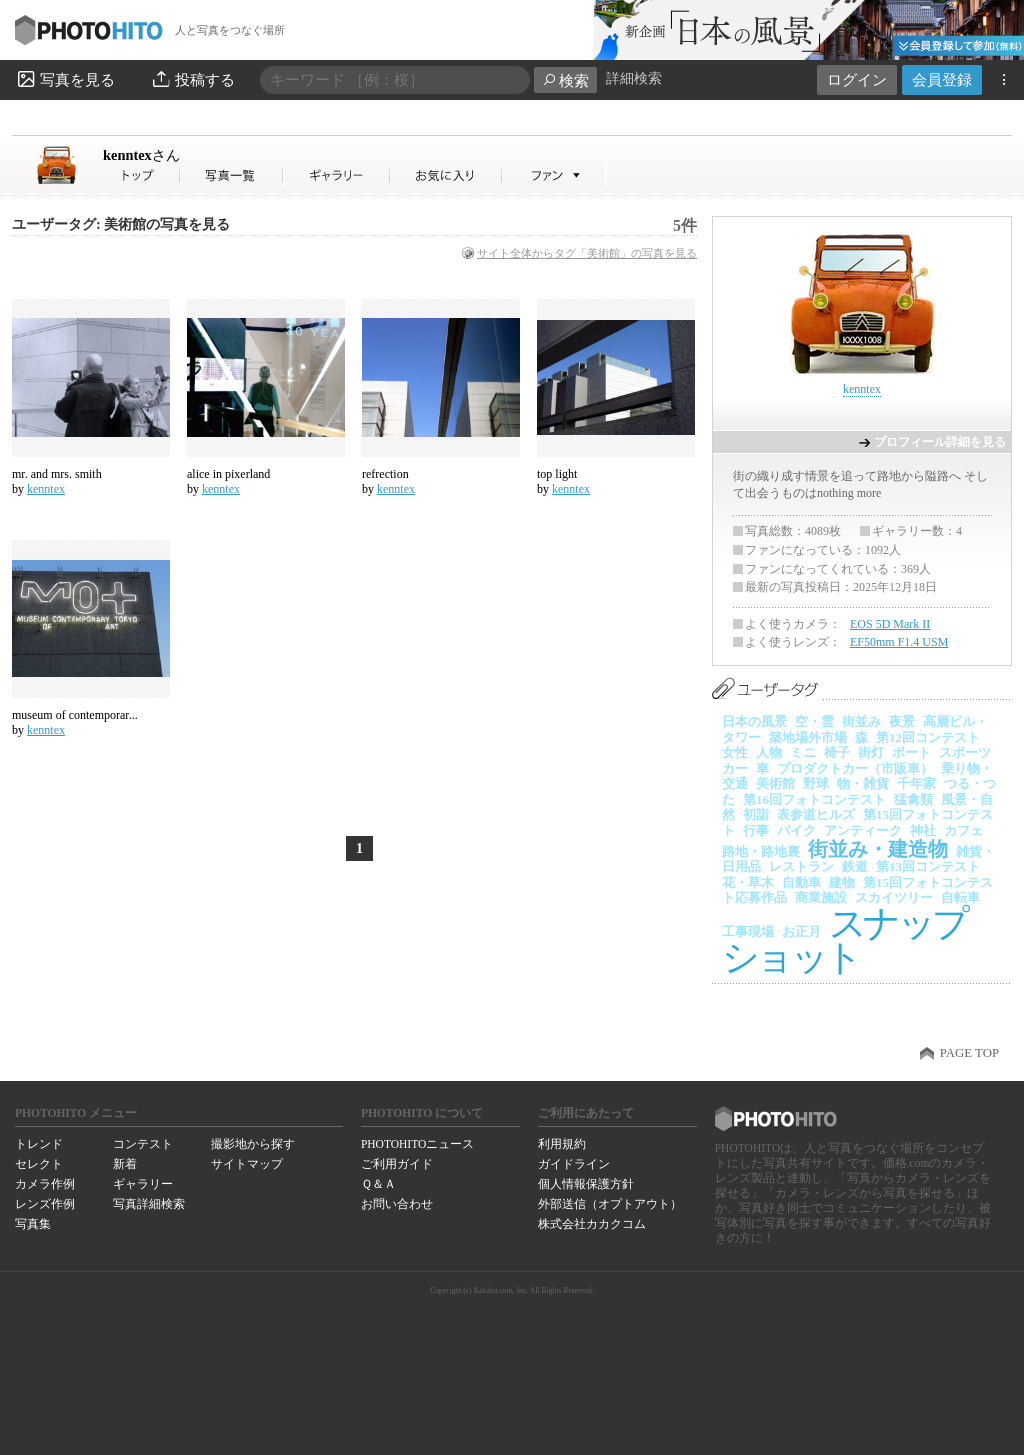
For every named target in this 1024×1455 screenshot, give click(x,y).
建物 (842, 882)
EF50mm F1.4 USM (899, 642)
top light (557, 474)
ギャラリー (143, 1184)
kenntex (141, 155)
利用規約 (562, 1144)
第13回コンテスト (928, 866)
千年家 (916, 783)
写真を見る (65, 79)
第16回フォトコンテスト (814, 799)
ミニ (803, 752)
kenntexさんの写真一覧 (232, 175)
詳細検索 (634, 78)
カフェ (963, 830)
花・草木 (748, 882)
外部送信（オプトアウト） (610, 1204)
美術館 (775, 783)
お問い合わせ (397, 1204)
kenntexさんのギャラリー (337, 175)
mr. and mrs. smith (57, 474)
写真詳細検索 (149, 1204)
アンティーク (863, 830)
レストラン (801, 866)
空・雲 (814, 721)
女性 (735, 752)
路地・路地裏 (761, 851)
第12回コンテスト (928, 737)
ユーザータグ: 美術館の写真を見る (121, 224)
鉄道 (855, 866)
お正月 (801, 931)
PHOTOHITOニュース (417, 1144)
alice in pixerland (228, 474)
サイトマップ (247, 1164)
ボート (911, 752)
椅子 (837, 752)
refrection (385, 474)
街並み (861, 721)
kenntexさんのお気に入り (446, 175)
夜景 (902, 721)
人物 (769, 752)
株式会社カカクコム (592, 1224)
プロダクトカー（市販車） (855, 768)
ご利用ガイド (397, 1164)
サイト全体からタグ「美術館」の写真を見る (587, 253)
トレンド (39, 1144)
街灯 (871, 752)
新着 (125, 1164)
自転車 (960, 897)
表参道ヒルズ (816, 814)
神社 (923, 830)
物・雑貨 (863, 783)
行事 (756, 830)
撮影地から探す (253, 1144)
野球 (816, 783)
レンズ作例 (45, 1204)
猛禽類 (913, 799)
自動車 (801, 882)
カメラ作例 (45, 1184)
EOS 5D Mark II (890, 624)
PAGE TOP (969, 1053)
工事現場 (748, 931)
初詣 (756, 814)
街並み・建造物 (878, 849)
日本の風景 (754, 721)
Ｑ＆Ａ (378, 1184)
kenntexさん (142, 175)
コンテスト (143, 1144)
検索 (565, 80)
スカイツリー (894, 897)
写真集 (33, 1224)
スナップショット (844, 940)
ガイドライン (574, 1164)
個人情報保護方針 (586, 1184)
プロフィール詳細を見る (940, 442)
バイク (796, 830)
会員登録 (942, 79)
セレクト (39, 1164)
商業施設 (821, 897)
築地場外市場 (808, 737)
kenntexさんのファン (554, 175)
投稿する (192, 79)
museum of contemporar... (75, 715)
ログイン (857, 79)
